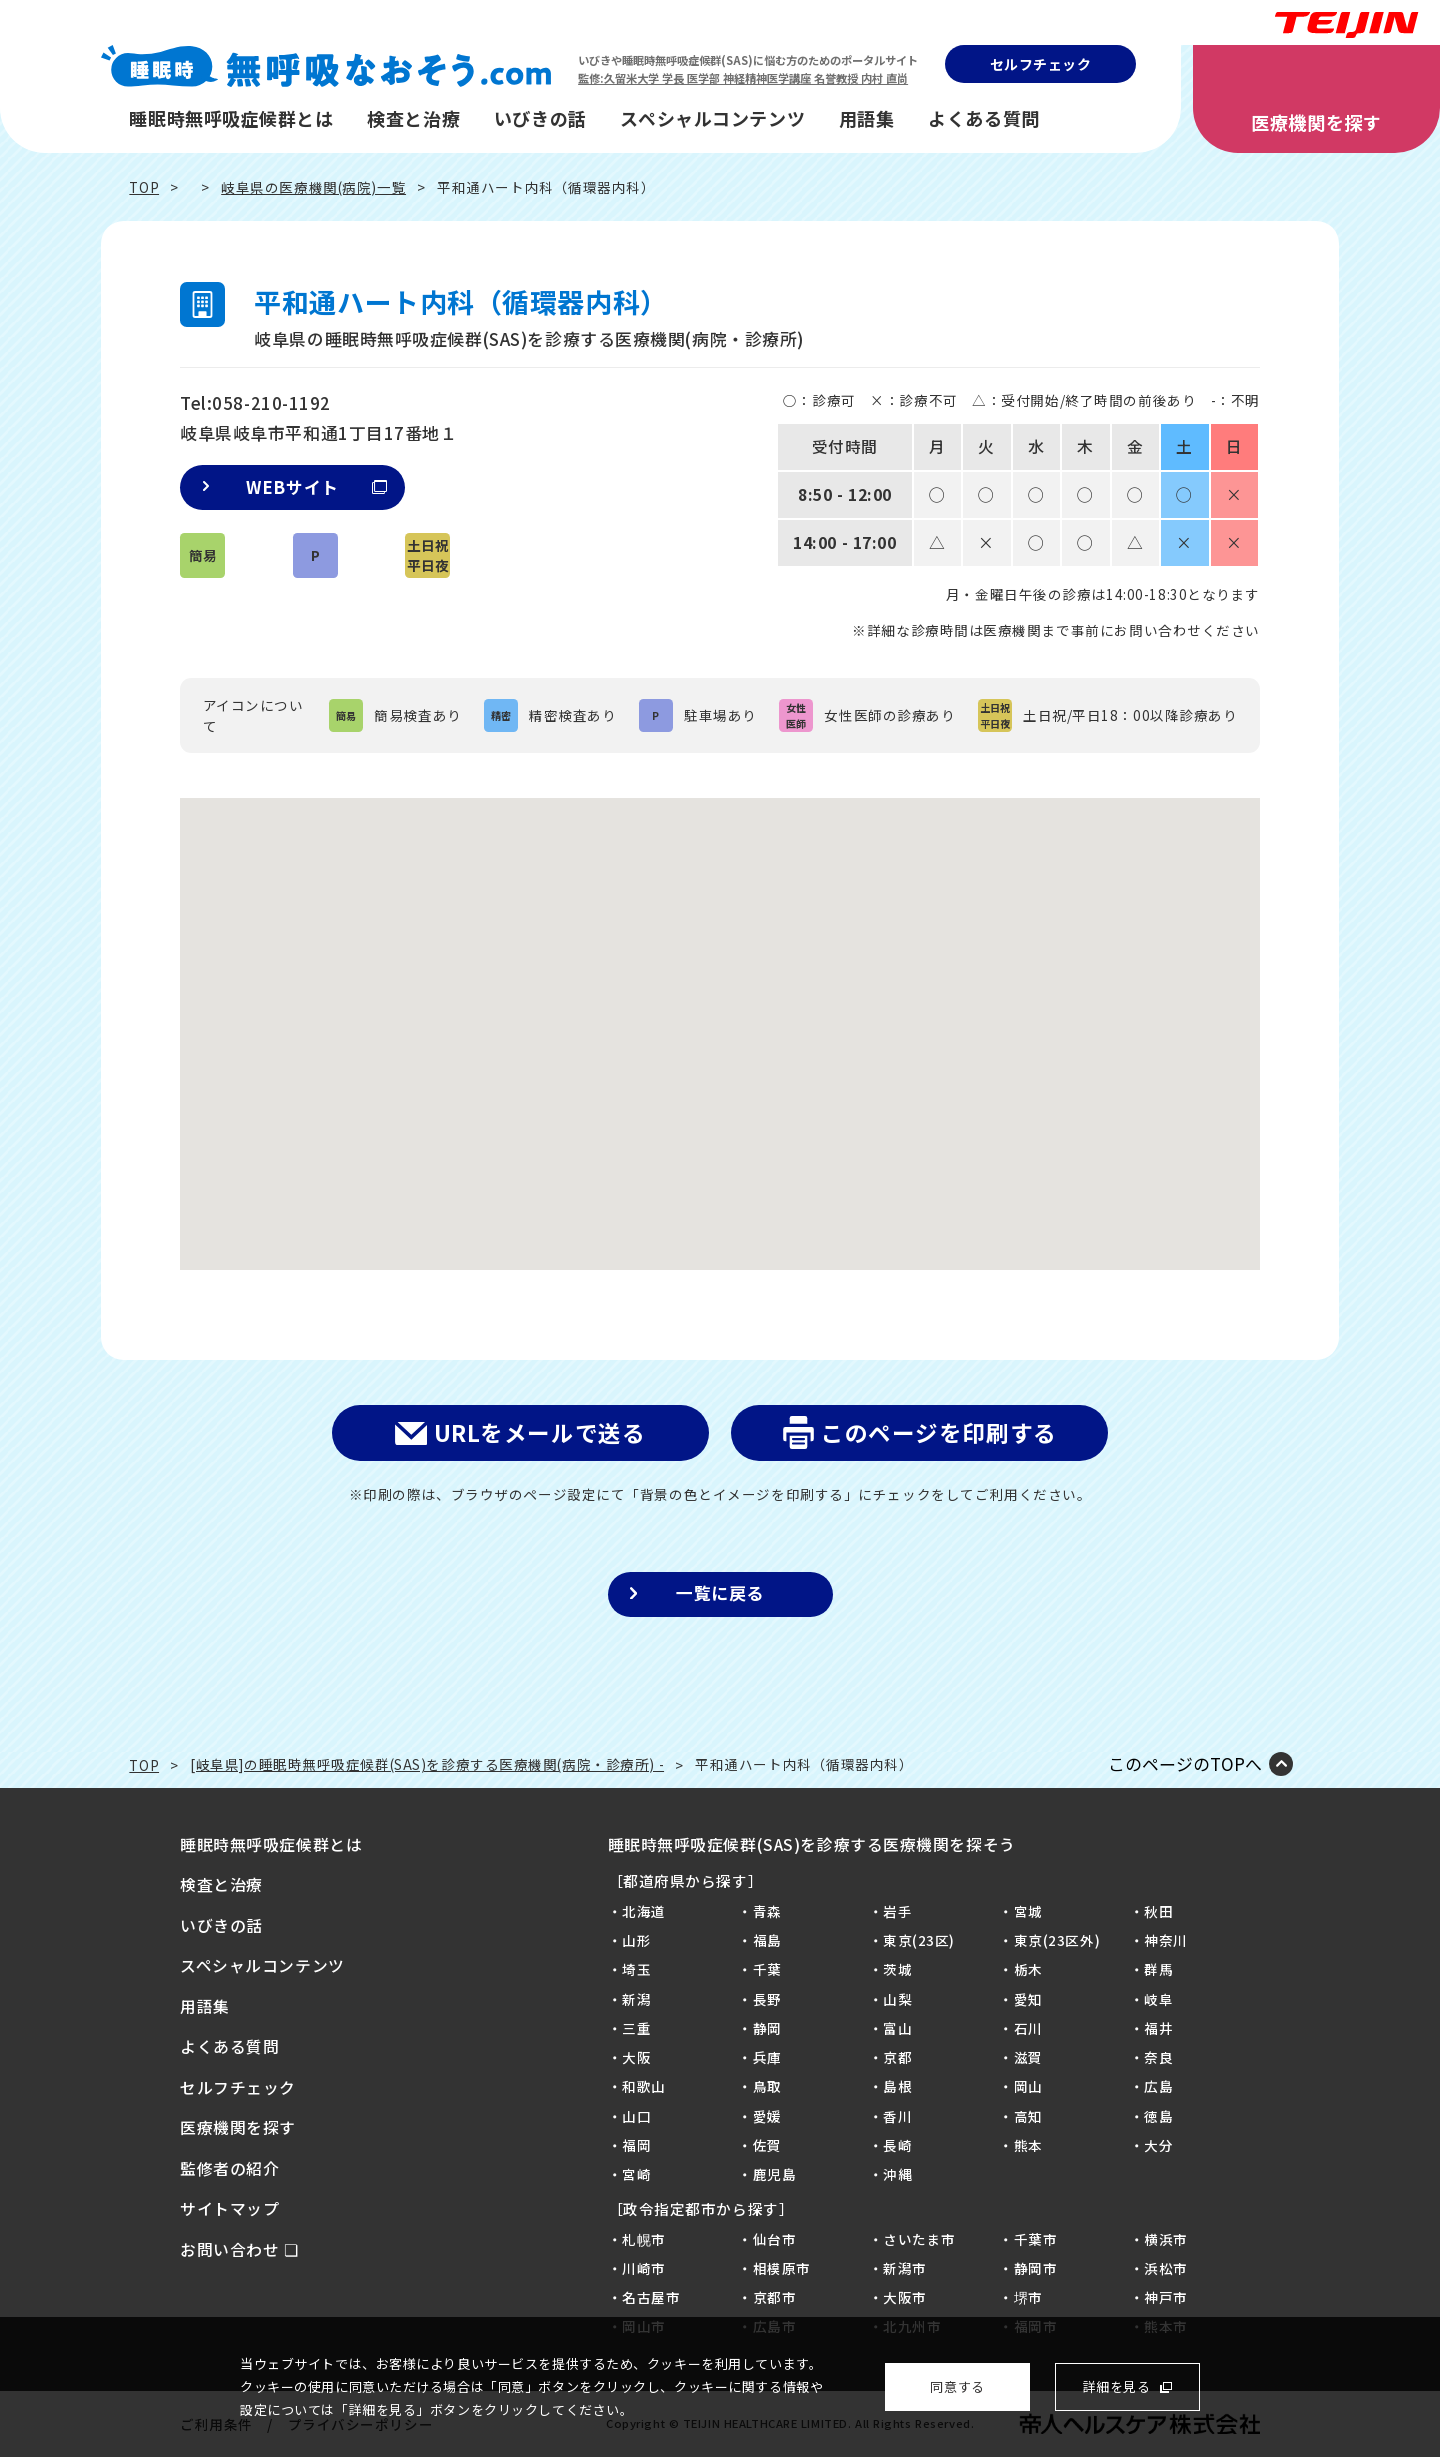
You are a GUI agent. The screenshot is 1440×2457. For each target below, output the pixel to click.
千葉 (767, 1969)
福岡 (636, 2145)
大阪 (636, 2057)
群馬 (1158, 1969)
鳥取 (767, 2086)
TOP (144, 187)
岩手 (897, 1911)
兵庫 (767, 2057)
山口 (636, 2116)
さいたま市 (919, 2239)
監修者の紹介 (229, 2168)
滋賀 (1028, 2057)
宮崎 (636, 2174)
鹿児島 (775, 2174)
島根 (897, 2086)
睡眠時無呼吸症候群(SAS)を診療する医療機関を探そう (812, 1844)
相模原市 (782, 2268)
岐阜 (1158, 1999)
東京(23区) (919, 1940)
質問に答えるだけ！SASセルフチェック (1372, 1178)
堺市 (1028, 2297)
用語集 (867, 118)
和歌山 (644, 2086)
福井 (1158, 2028)
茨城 (897, 1969)
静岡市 (1036, 2268)
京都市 (775, 2297)
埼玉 (636, 1969)
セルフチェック (1041, 64)
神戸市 (1166, 2297)
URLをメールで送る (540, 1432)
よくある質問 (983, 118)
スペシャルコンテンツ (712, 118)
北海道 (644, 1911)
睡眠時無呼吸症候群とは (231, 118)
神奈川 (1166, 1940)
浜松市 (1166, 2268)
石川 (1028, 2028)
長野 (767, 1999)
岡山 (1028, 2086)
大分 (1158, 2145)
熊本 (1028, 2145)
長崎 (897, 2145)
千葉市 (1036, 2239)
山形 (636, 1940)
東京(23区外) (1057, 1940)
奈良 (1158, 2057)
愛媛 (767, 2116)
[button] (720, 1015)
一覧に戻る (720, 1592)
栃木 (1028, 1969)
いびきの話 (540, 118)
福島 (767, 1940)
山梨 (897, 1999)
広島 (1158, 2086)
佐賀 (767, 2145)
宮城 (1028, 1911)
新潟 (636, 1999)
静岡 (767, 2028)
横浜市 (1166, 2239)
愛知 (1028, 1999)
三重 (636, 2028)
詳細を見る (1117, 2386)
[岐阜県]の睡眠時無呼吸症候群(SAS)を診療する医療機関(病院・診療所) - (427, 1764)
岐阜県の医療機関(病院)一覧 (313, 187)
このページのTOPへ (1185, 1764)
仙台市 (775, 2239)
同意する (957, 2386)
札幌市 (644, 2239)
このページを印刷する (939, 1432)
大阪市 (905, 2297)
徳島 (1158, 2116)
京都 (897, 2057)
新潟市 (905, 2268)
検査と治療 (413, 118)
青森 (767, 1911)
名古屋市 (651, 2297)
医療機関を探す (1316, 122)
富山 (897, 2028)
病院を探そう (1372, 1342)
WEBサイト (316, 486)
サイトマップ (229, 2208)
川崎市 (644, 2268)
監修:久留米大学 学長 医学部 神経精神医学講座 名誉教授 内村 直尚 (743, 78)
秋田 (1158, 1911)
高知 (1028, 2116)
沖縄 (897, 2174)
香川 (897, 2116)
